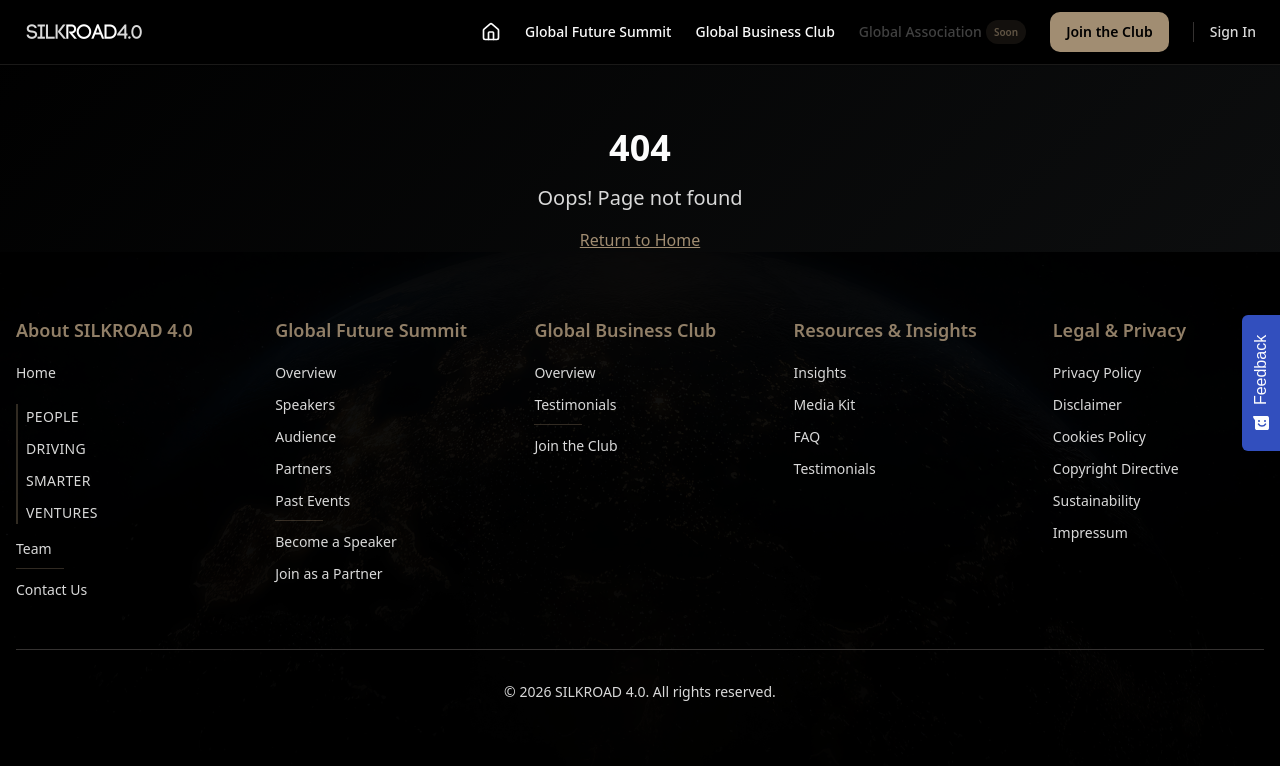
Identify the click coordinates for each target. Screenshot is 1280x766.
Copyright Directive (1116, 468)
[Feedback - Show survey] (1261, 383)
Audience (305, 436)
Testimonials (575, 404)
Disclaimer (1087, 404)
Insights (820, 372)
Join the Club (1109, 31)
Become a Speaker (336, 541)
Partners (303, 468)
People (52, 416)
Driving (56, 448)
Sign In (1233, 31)
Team (34, 548)
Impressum (1090, 532)
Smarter (58, 480)
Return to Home (640, 240)
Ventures (62, 512)
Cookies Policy (1099, 436)
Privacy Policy (1097, 372)
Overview (305, 372)
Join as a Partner (328, 573)
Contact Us (51, 589)
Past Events (312, 500)
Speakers (305, 404)
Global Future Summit (598, 31)
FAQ (807, 436)
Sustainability (1097, 500)
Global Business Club (764, 31)
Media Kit (825, 404)
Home (36, 372)
